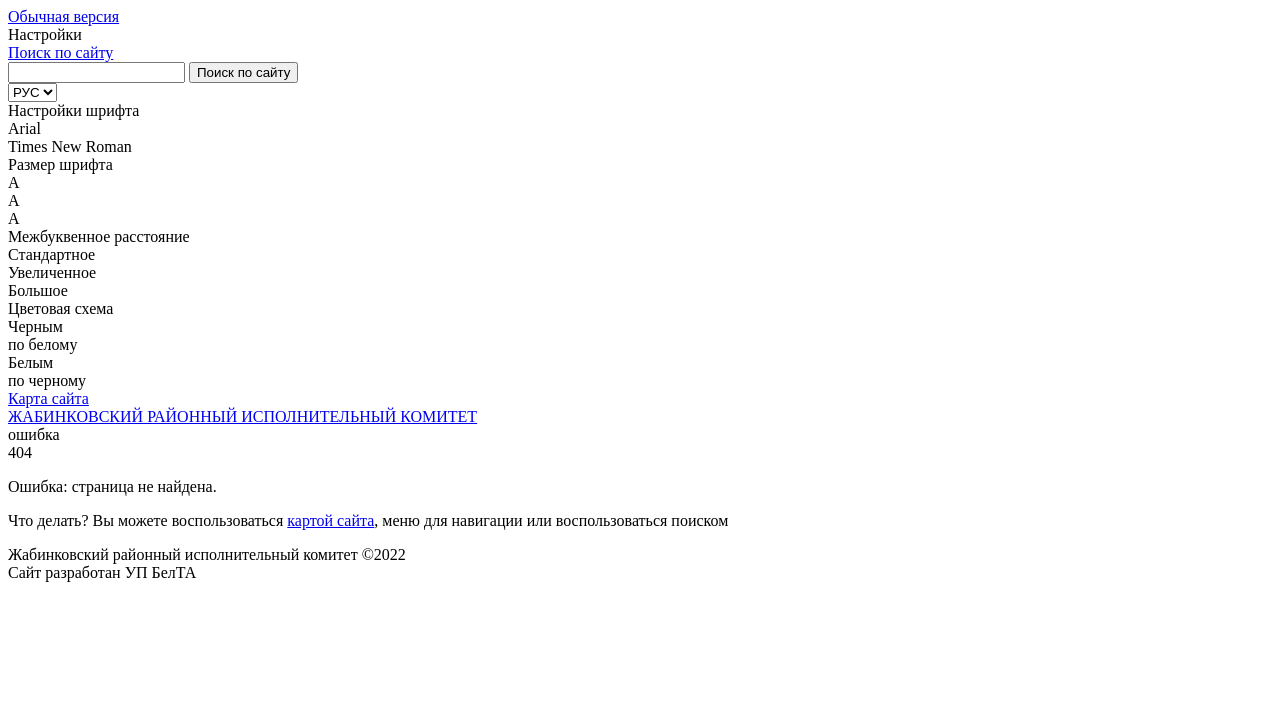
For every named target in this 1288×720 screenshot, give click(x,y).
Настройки (45, 34)
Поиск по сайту (60, 52)
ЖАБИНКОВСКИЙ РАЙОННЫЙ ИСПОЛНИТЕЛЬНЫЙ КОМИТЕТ (242, 416)
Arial (24, 128)
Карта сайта (48, 398)
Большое (38, 290)
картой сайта (330, 520)
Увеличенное (52, 272)
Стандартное (51, 254)
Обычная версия (63, 16)
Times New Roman (70, 146)
